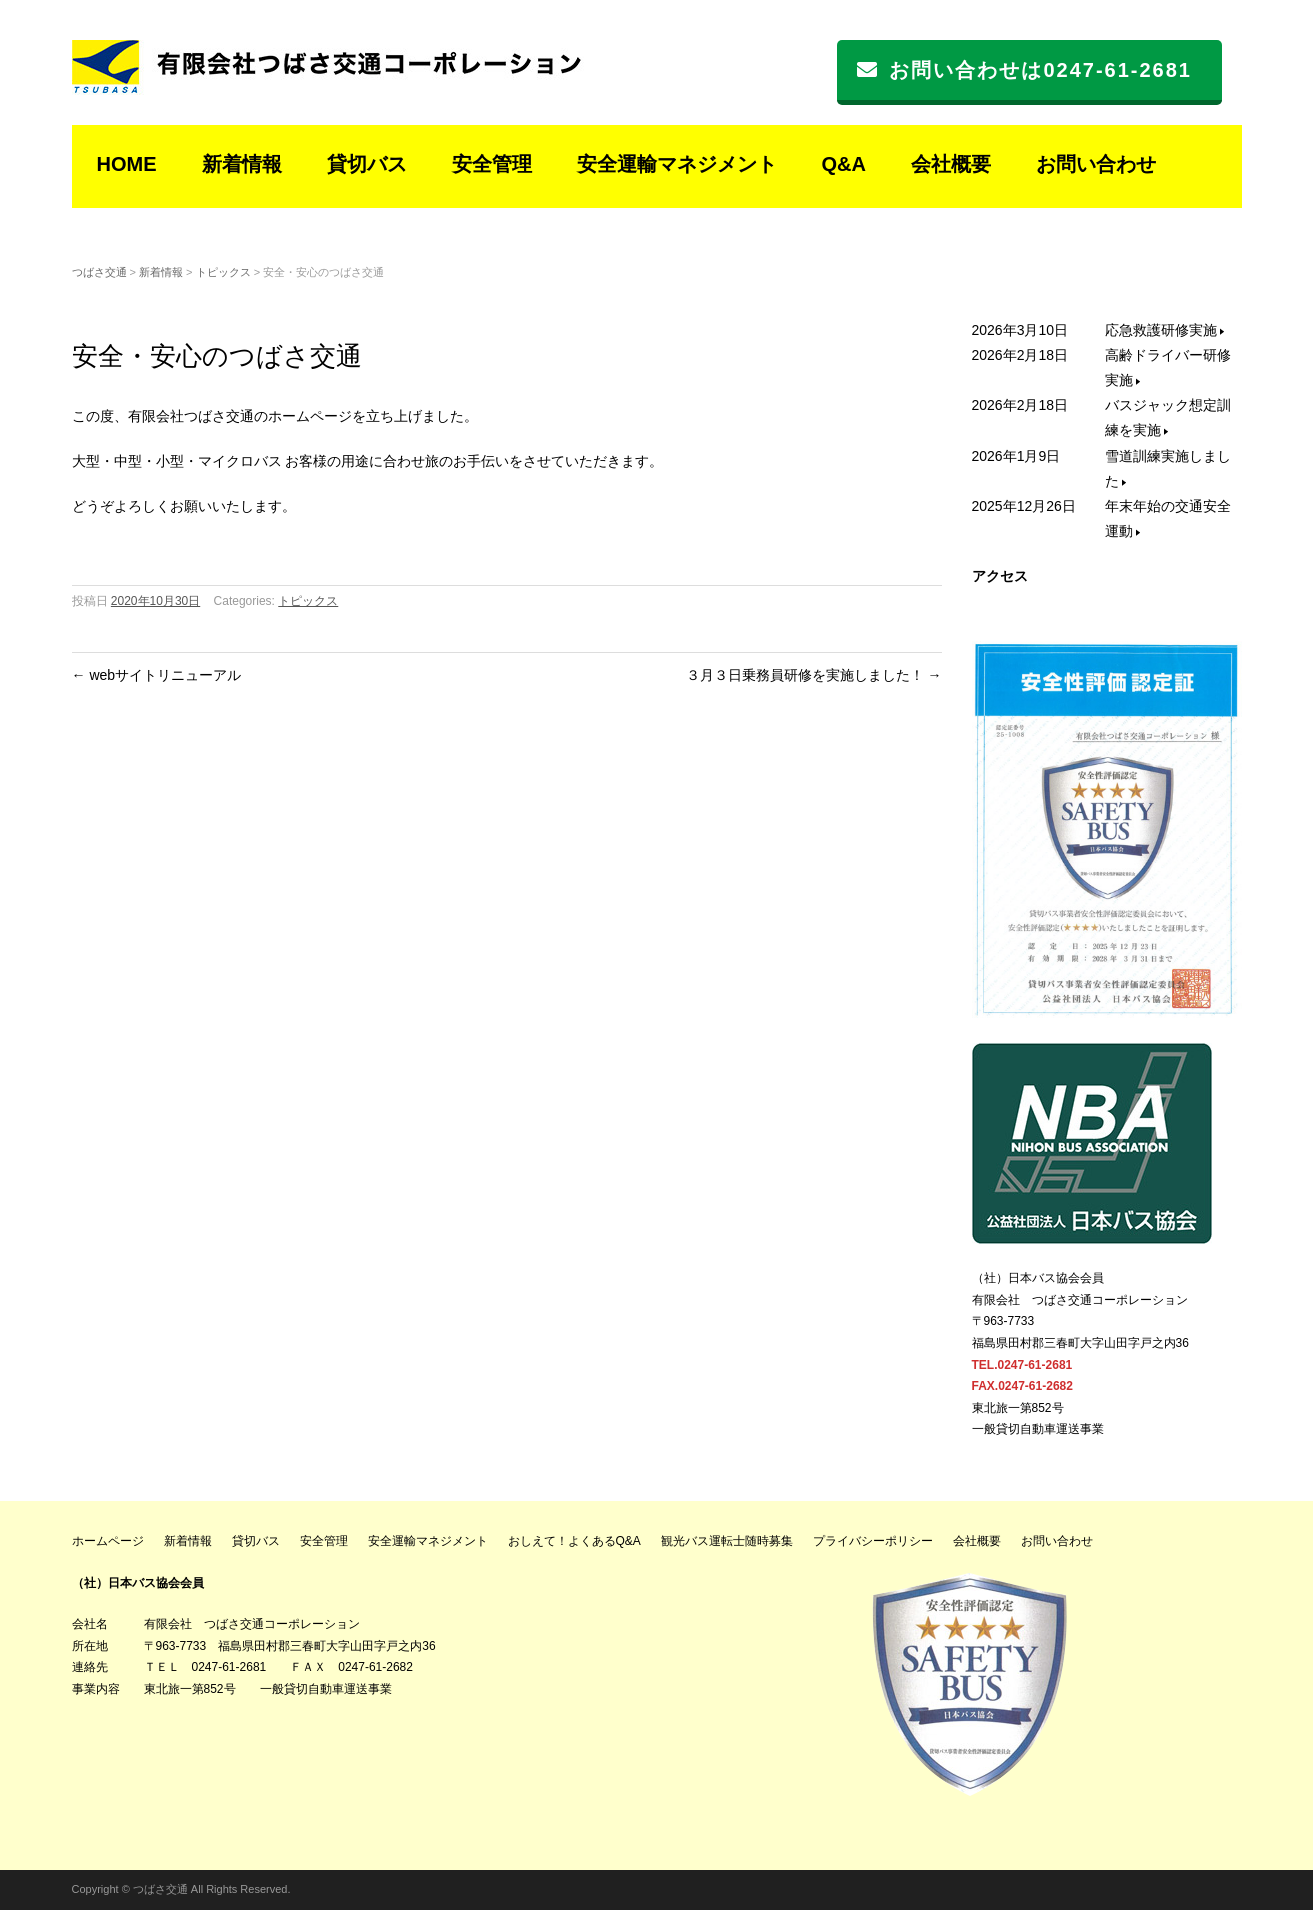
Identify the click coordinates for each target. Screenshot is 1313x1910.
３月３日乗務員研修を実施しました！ (814, 675)
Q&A (844, 164)
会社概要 (951, 164)
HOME (127, 164)
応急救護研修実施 (1164, 330)
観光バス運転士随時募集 (727, 1541)
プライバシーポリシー (873, 1541)
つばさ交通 (99, 272)
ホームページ (108, 1541)
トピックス (223, 272)
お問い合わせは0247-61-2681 (1024, 70)
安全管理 (492, 164)
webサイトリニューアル (157, 675)
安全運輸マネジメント (677, 164)
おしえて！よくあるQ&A (574, 1541)
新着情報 (242, 164)
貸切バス (367, 164)
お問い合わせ (1096, 164)
